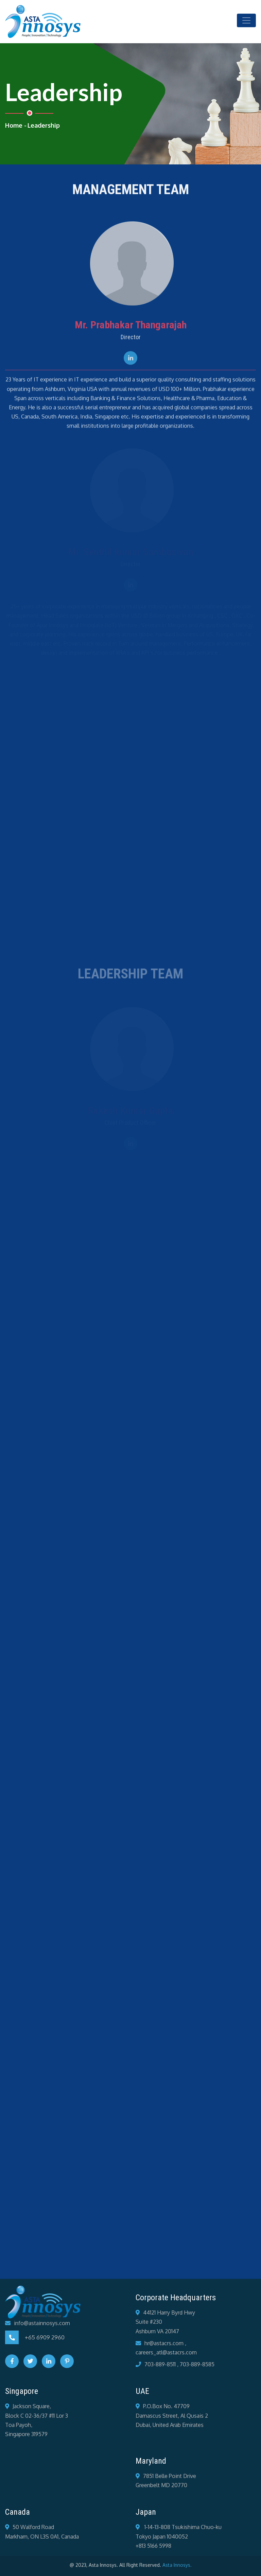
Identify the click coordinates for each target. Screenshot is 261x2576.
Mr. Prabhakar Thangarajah (131, 327)
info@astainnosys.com (42, 2323)
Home (13, 125)
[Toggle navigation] (246, 20)
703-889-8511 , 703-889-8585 (179, 2364)
